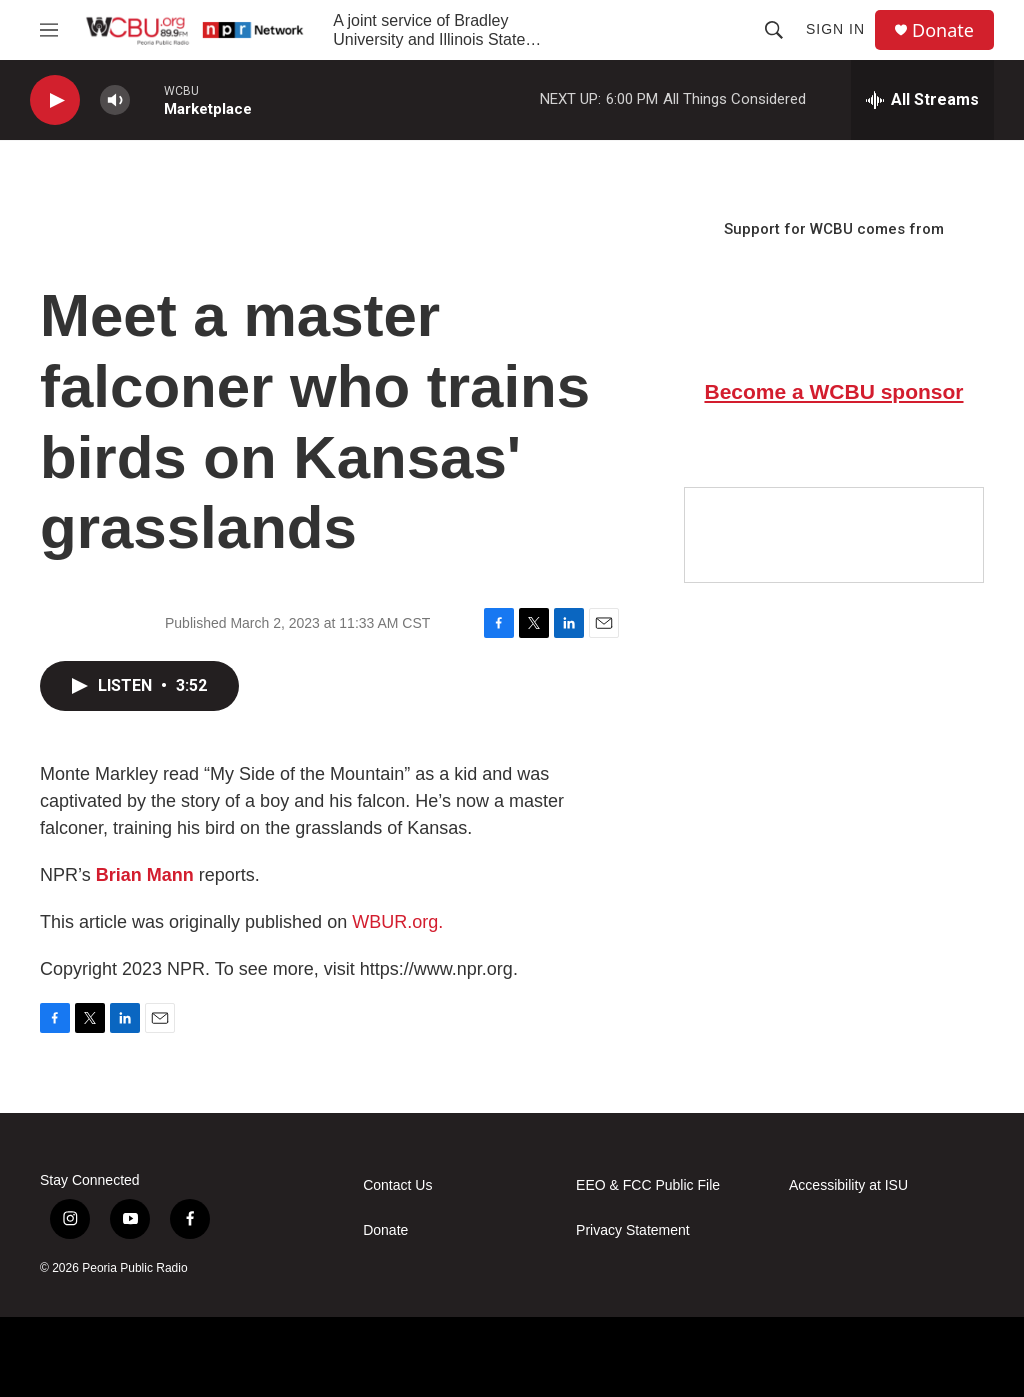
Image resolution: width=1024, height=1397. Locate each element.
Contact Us (397, 1185)
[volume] (115, 100)
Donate (943, 30)
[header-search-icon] (774, 30)
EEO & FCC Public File (648, 1185)
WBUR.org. (397, 922)
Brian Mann (145, 875)
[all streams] (922, 100)
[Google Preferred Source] (834, 535)
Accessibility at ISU (848, 1185)
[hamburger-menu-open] (49, 30)
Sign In (835, 29)
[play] (55, 100)
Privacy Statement (633, 1230)
